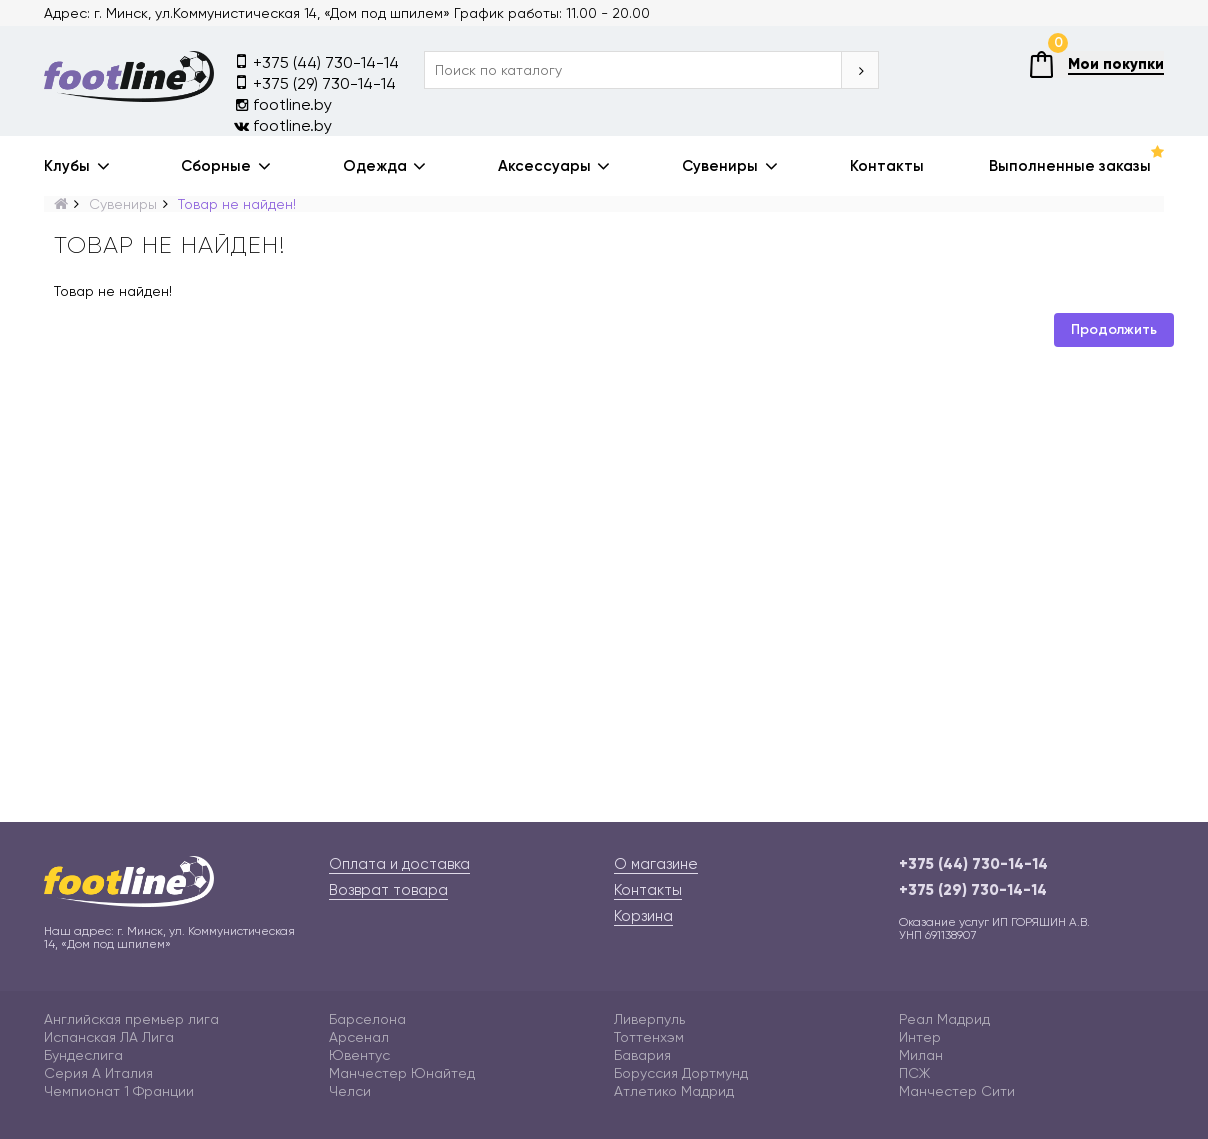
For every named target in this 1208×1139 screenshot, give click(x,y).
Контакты (887, 166)
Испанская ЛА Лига (109, 1037)
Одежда (375, 166)
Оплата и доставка (399, 864)
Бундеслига (83, 1055)
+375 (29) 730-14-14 (315, 82)
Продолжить (1114, 329)
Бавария (642, 1055)
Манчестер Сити (957, 1091)
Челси (350, 1091)
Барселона (367, 1019)
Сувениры (720, 166)
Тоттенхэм (649, 1037)
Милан (921, 1055)
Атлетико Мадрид (674, 1091)
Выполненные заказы (1070, 166)
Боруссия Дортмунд (681, 1073)
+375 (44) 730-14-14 (316, 61)
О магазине (656, 864)
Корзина (643, 916)
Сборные (216, 166)
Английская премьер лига (131, 1019)
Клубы (67, 166)
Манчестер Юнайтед (402, 1073)
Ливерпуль (649, 1019)
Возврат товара (388, 890)
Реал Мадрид (944, 1019)
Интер (920, 1037)
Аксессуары (544, 166)
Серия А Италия (98, 1073)
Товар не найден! (237, 204)
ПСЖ (914, 1073)
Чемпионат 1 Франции (119, 1091)
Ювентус (359, 1055)
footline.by (283, 104)
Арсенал (359, 1037)
